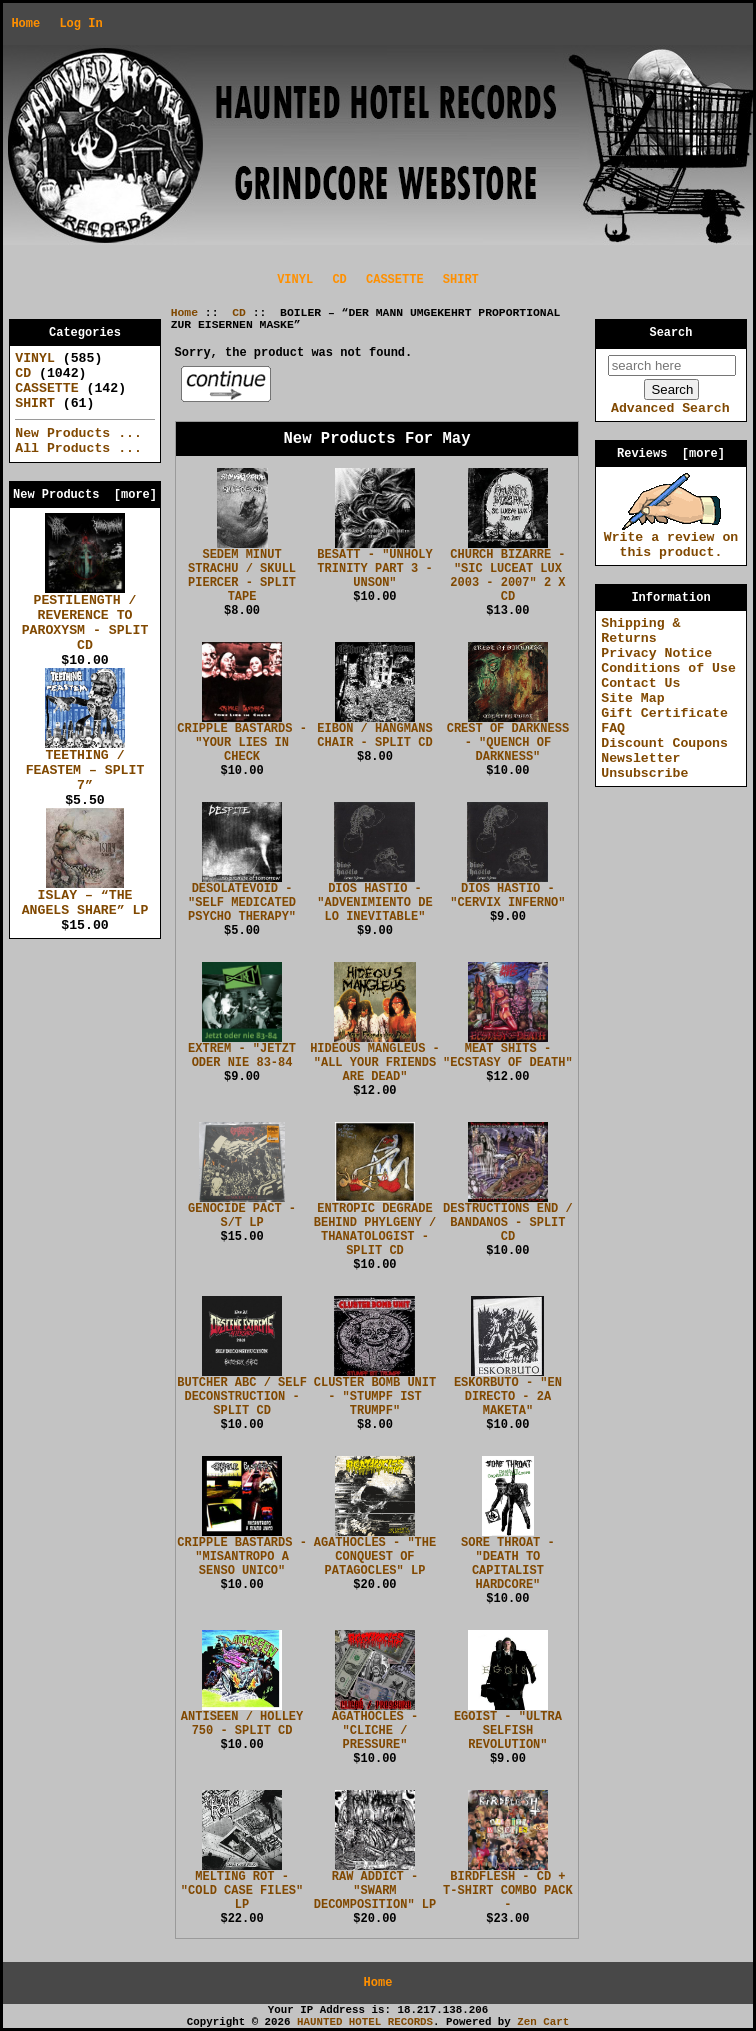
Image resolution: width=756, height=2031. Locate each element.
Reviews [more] (671, 454)
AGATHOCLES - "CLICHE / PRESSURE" (375, 1731)
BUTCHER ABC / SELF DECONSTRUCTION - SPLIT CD (242, 1397)
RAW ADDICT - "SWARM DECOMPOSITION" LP (375, 1891)
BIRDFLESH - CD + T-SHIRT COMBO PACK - (508, 1891)
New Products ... (78, 433)
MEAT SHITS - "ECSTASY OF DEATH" (508, 1056)
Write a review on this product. (671, 539)
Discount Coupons (664, 743)
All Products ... (78, 448)
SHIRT (461, 280)
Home (25, 24)
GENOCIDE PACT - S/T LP (242, 1216)
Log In (80, 24)
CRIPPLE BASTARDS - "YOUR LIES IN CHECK (242, 743)
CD (239, 313)
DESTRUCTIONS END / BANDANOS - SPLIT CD (508, 1223)
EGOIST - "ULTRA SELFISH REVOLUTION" (508, 1731)
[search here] (672, 365)
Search (671, 333)
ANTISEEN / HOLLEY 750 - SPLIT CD (242, 1724)
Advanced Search (670, 408)
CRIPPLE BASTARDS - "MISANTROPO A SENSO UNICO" (242, 1557)
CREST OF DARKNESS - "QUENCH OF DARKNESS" (508, 743)
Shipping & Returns (640, 631)
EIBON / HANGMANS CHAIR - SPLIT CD (374, 736)
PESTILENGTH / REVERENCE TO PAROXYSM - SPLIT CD (85, 617)
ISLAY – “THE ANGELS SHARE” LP (85, 897)
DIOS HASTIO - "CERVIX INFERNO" (507, 896)
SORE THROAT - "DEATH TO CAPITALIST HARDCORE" (508, 1564)
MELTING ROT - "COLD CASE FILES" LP (242, 1891)
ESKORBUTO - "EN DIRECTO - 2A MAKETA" (508, 1397)
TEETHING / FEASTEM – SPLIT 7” (85, 765)
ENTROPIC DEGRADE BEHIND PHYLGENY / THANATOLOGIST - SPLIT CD (375, 1230)
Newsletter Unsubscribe (644, 766)
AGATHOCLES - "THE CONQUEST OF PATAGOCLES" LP (375, 1557)
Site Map (632, 698)
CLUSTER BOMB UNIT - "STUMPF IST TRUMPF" (375, 1397)
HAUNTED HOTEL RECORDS (365, 2022)
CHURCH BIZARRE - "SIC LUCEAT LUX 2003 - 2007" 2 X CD (507, 576)
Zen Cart (543, 2022)
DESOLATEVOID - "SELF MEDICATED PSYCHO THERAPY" (242, 903)
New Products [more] (85, 495)
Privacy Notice (656, 653)
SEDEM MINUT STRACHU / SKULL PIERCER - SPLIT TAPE (242, 576)
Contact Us (640, 683)
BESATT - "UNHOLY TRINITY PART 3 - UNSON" (374, 569)
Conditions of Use (668, 668)
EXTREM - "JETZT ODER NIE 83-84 (242, 1056)
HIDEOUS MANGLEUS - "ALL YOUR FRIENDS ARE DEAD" (375, 1063)
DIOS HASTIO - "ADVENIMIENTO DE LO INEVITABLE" (374, 903)
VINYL (295, 280)
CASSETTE (395, 280)
